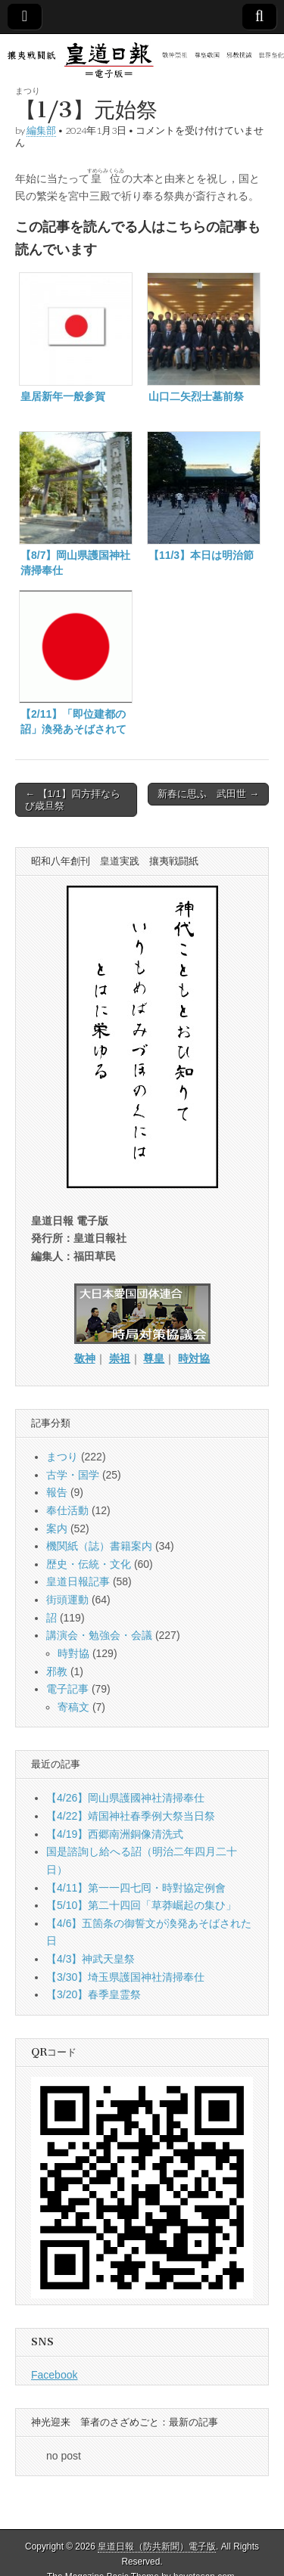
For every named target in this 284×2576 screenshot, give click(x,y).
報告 (56, 1492)
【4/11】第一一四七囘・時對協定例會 (136, 1888)
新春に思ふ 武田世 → (208, 793)
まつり (27, 90)
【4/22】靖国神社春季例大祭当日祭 (130, 1816)
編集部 (41, 130)
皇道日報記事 (78, 1581)
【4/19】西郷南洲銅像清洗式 (114, 1834)
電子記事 (67, 1689)
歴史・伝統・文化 (88, 1564)
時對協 (73, 1653)
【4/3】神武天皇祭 (90, 1959)
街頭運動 (67, 1600)
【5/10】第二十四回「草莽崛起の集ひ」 (141, 1905)
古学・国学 (72, 1475)
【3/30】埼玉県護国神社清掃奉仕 (125, 1977)
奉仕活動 (67, 1510)
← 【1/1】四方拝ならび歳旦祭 (72, 800)
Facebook (54, 2375)
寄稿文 (73, 1707)
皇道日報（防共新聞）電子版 (157, 2546)
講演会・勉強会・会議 (99, 1635)
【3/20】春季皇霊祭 (93, 1994)
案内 (56, 1528)
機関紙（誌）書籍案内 (99, 1546)
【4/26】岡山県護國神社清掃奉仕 (125, 1798)
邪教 (56, 1671)
